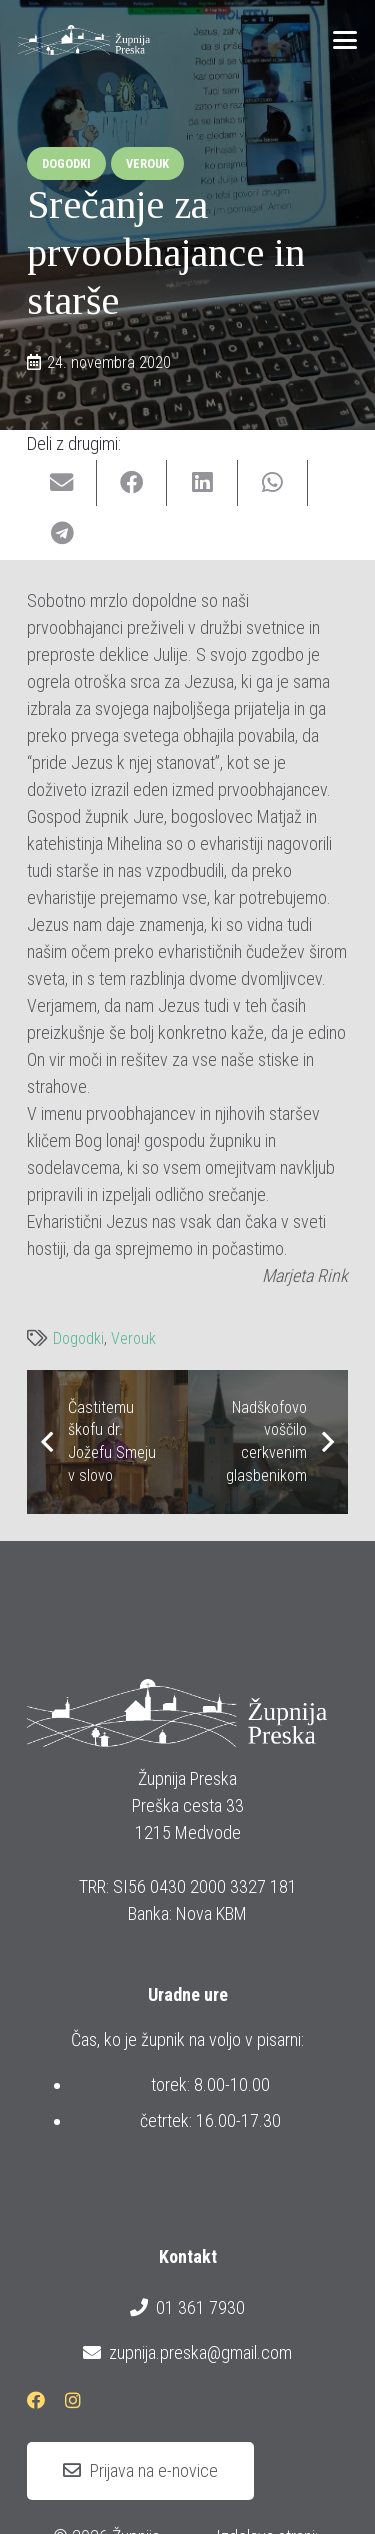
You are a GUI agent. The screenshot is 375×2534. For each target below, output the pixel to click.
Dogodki (78, 1338)
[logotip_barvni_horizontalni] (84, 40)
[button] (345, 40)
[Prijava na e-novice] (140, 2471)
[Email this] (62, 483)
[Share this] (132, 483)
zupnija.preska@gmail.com (187, 2353)
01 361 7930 (187, 2308)
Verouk (133, 1338)
